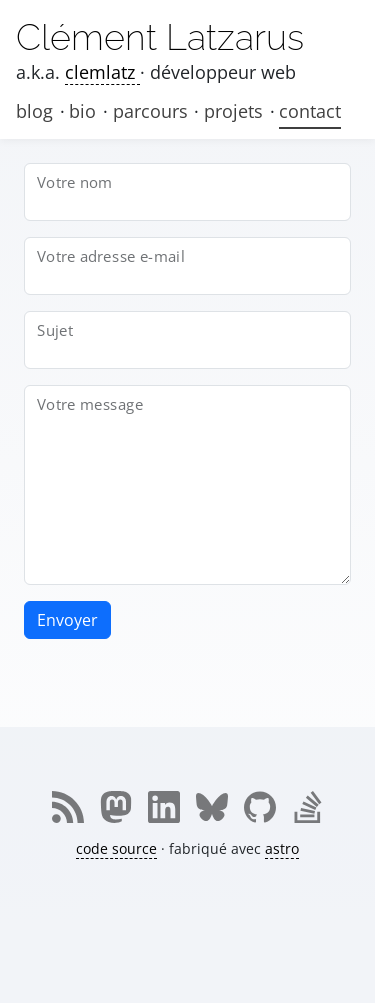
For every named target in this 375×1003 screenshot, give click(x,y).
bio (85, 111)
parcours (153, 111)
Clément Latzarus (160, 37)
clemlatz (102, 72)
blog (34, 111)
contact (310, 111)
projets (236, 111)
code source (116, 848)
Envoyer (67, 620)
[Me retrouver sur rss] (68, 807)
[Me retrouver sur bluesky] (212, 807)
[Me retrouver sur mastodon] (116, 807)
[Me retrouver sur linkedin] (164, 807)
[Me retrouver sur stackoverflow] (308, 807)
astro (282, 848)
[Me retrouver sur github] (260, 807)
